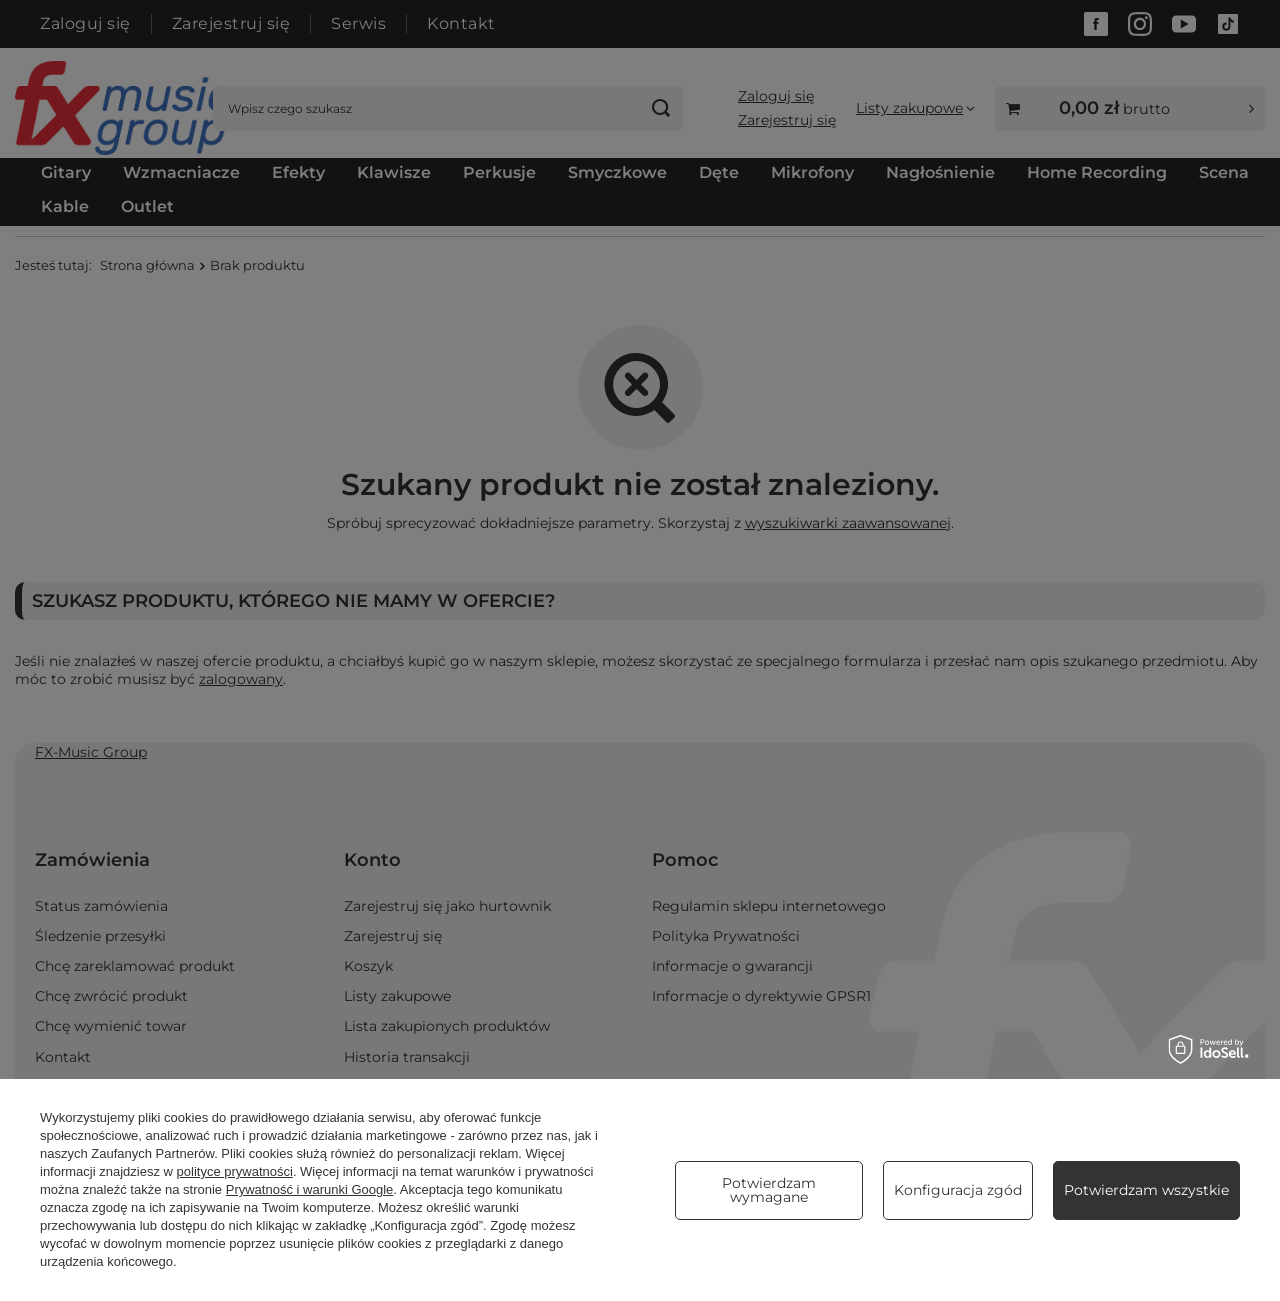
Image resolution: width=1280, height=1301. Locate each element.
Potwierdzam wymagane (769, 1190)
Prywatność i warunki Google (310, 1189)
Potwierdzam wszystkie (1146, 1190)
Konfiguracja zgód (958, 1190)
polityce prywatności (235, 1171)
